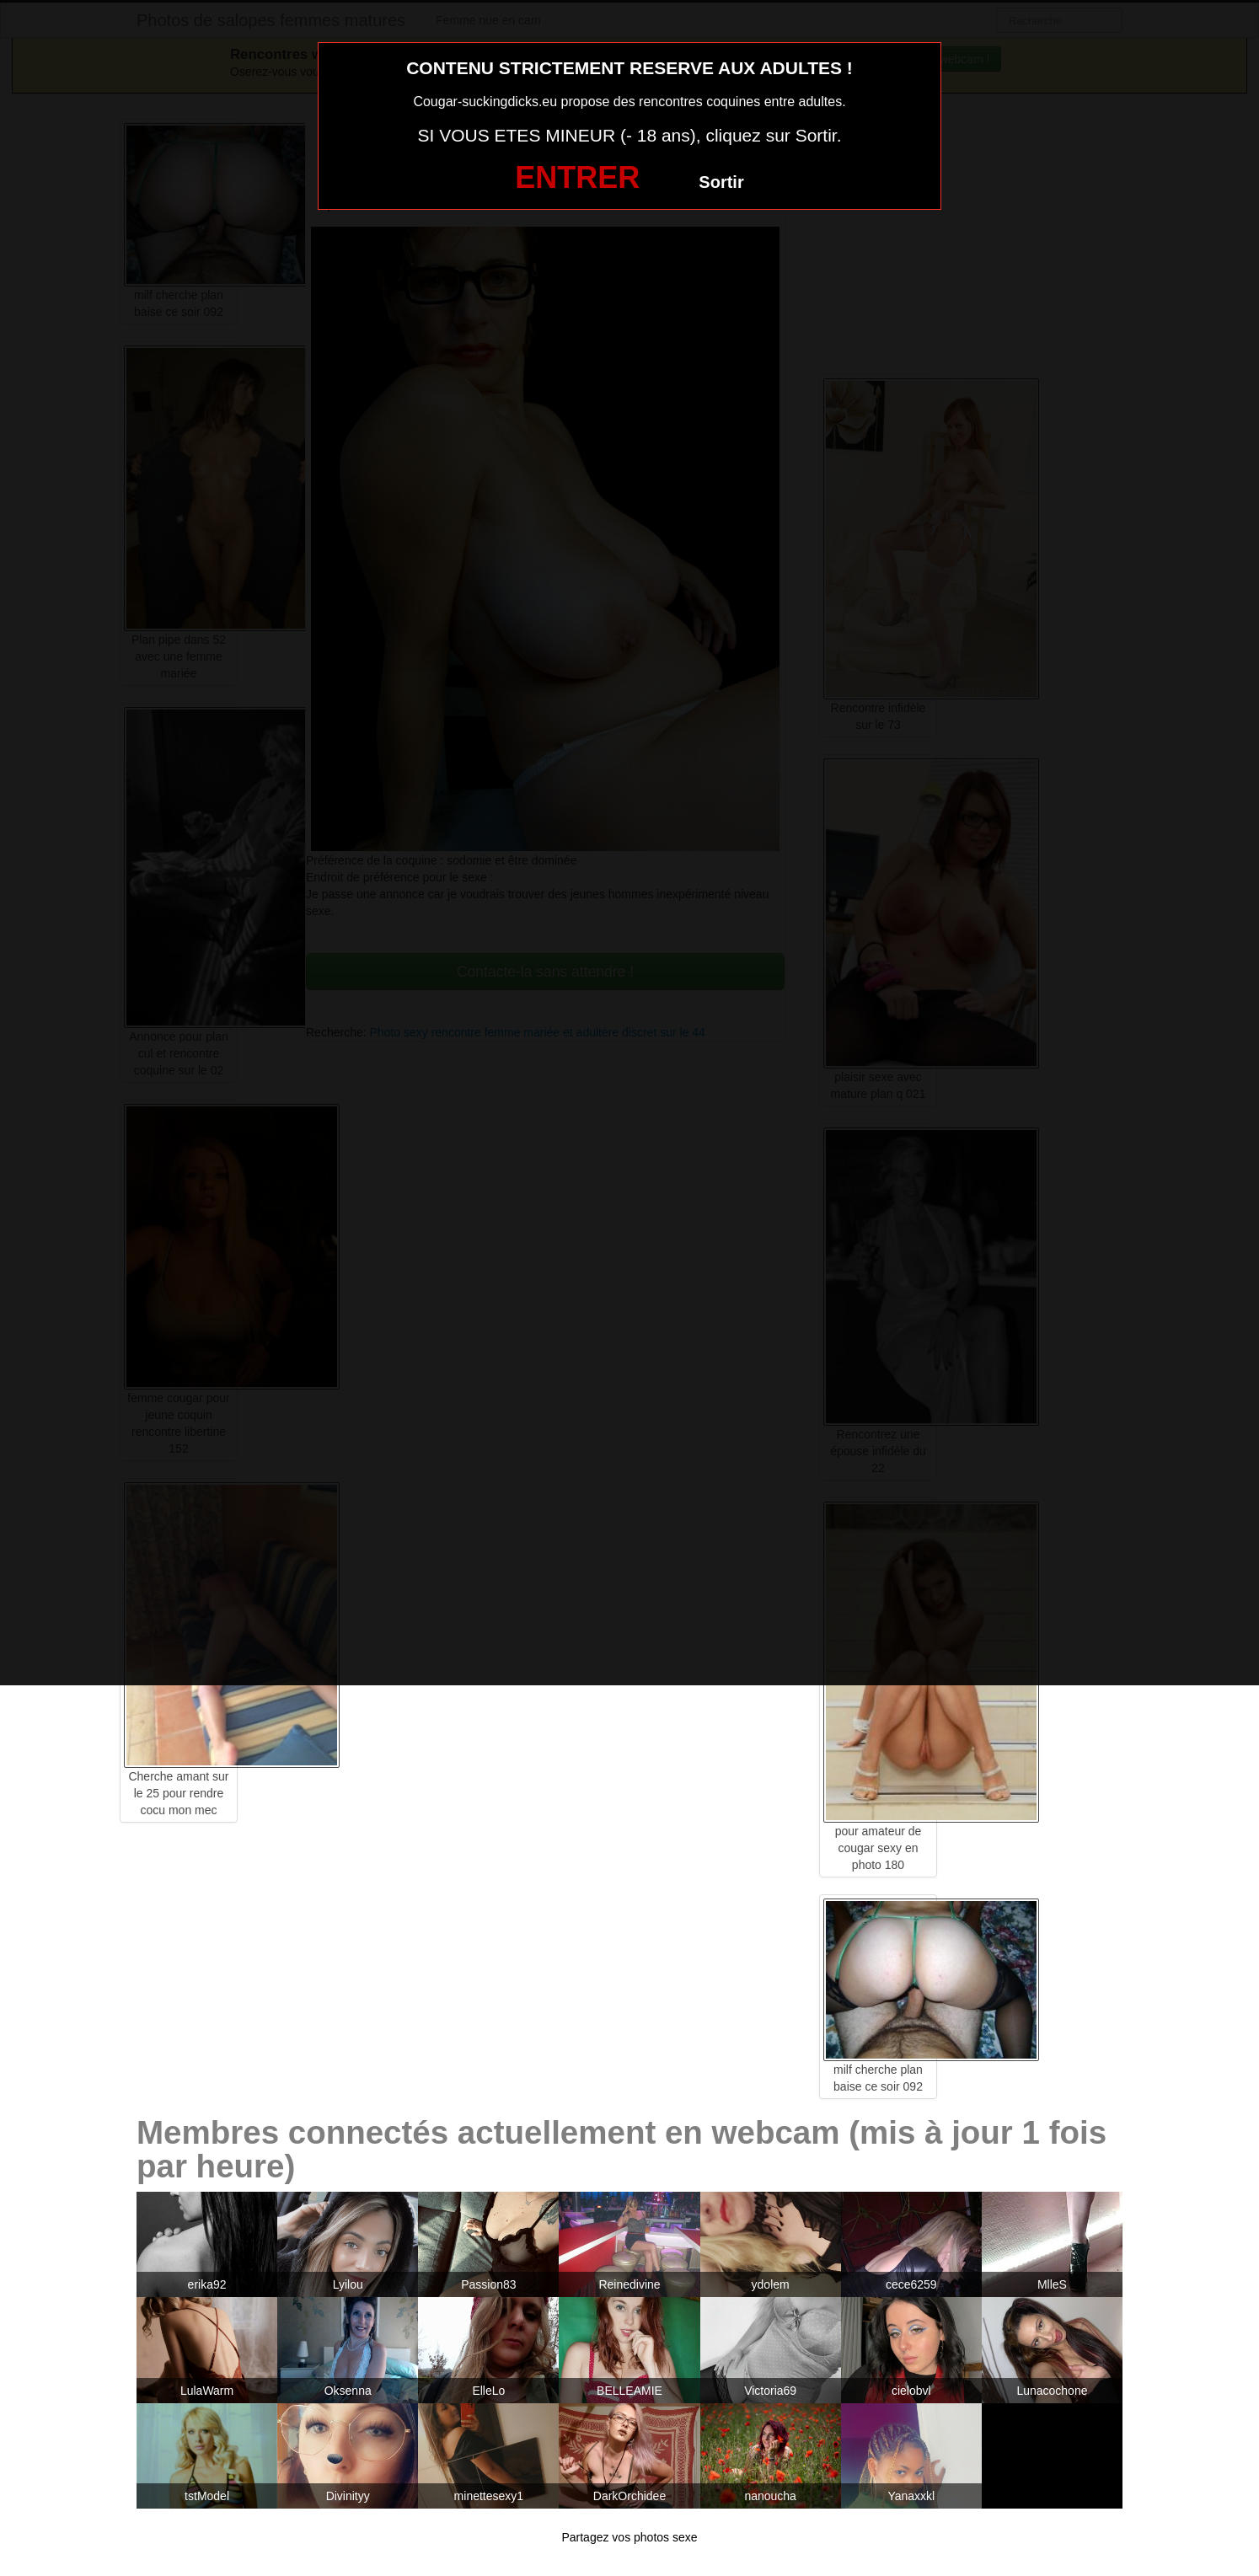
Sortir (721, 182)
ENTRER (577, 177)
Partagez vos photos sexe (629, 2537)
